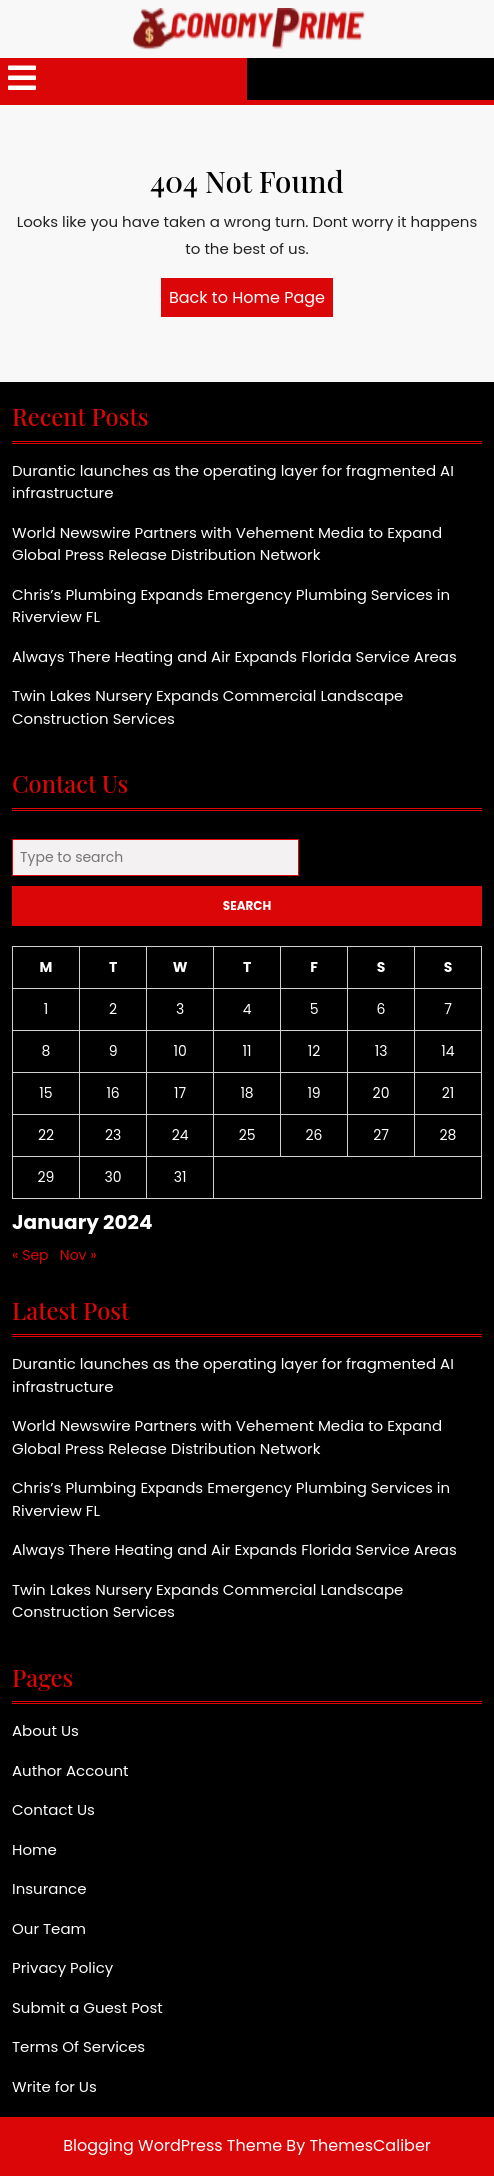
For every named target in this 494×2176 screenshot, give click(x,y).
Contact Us (53, 1809)
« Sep (30, 1255)
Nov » (78, 1255)
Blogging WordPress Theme (172, 2145)
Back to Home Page (251, 301)
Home (34, 1849)
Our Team (49, 1928)
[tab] (22, 79)
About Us (45, 1730)
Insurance (49, 1888)
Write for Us (54, 2086)
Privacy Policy (62, 1967)
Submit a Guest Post (87, 2007)
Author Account (70, 1770)
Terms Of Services (78, 2046)
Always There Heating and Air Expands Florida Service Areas (234, 656)
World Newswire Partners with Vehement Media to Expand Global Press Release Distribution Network (227, 544)
